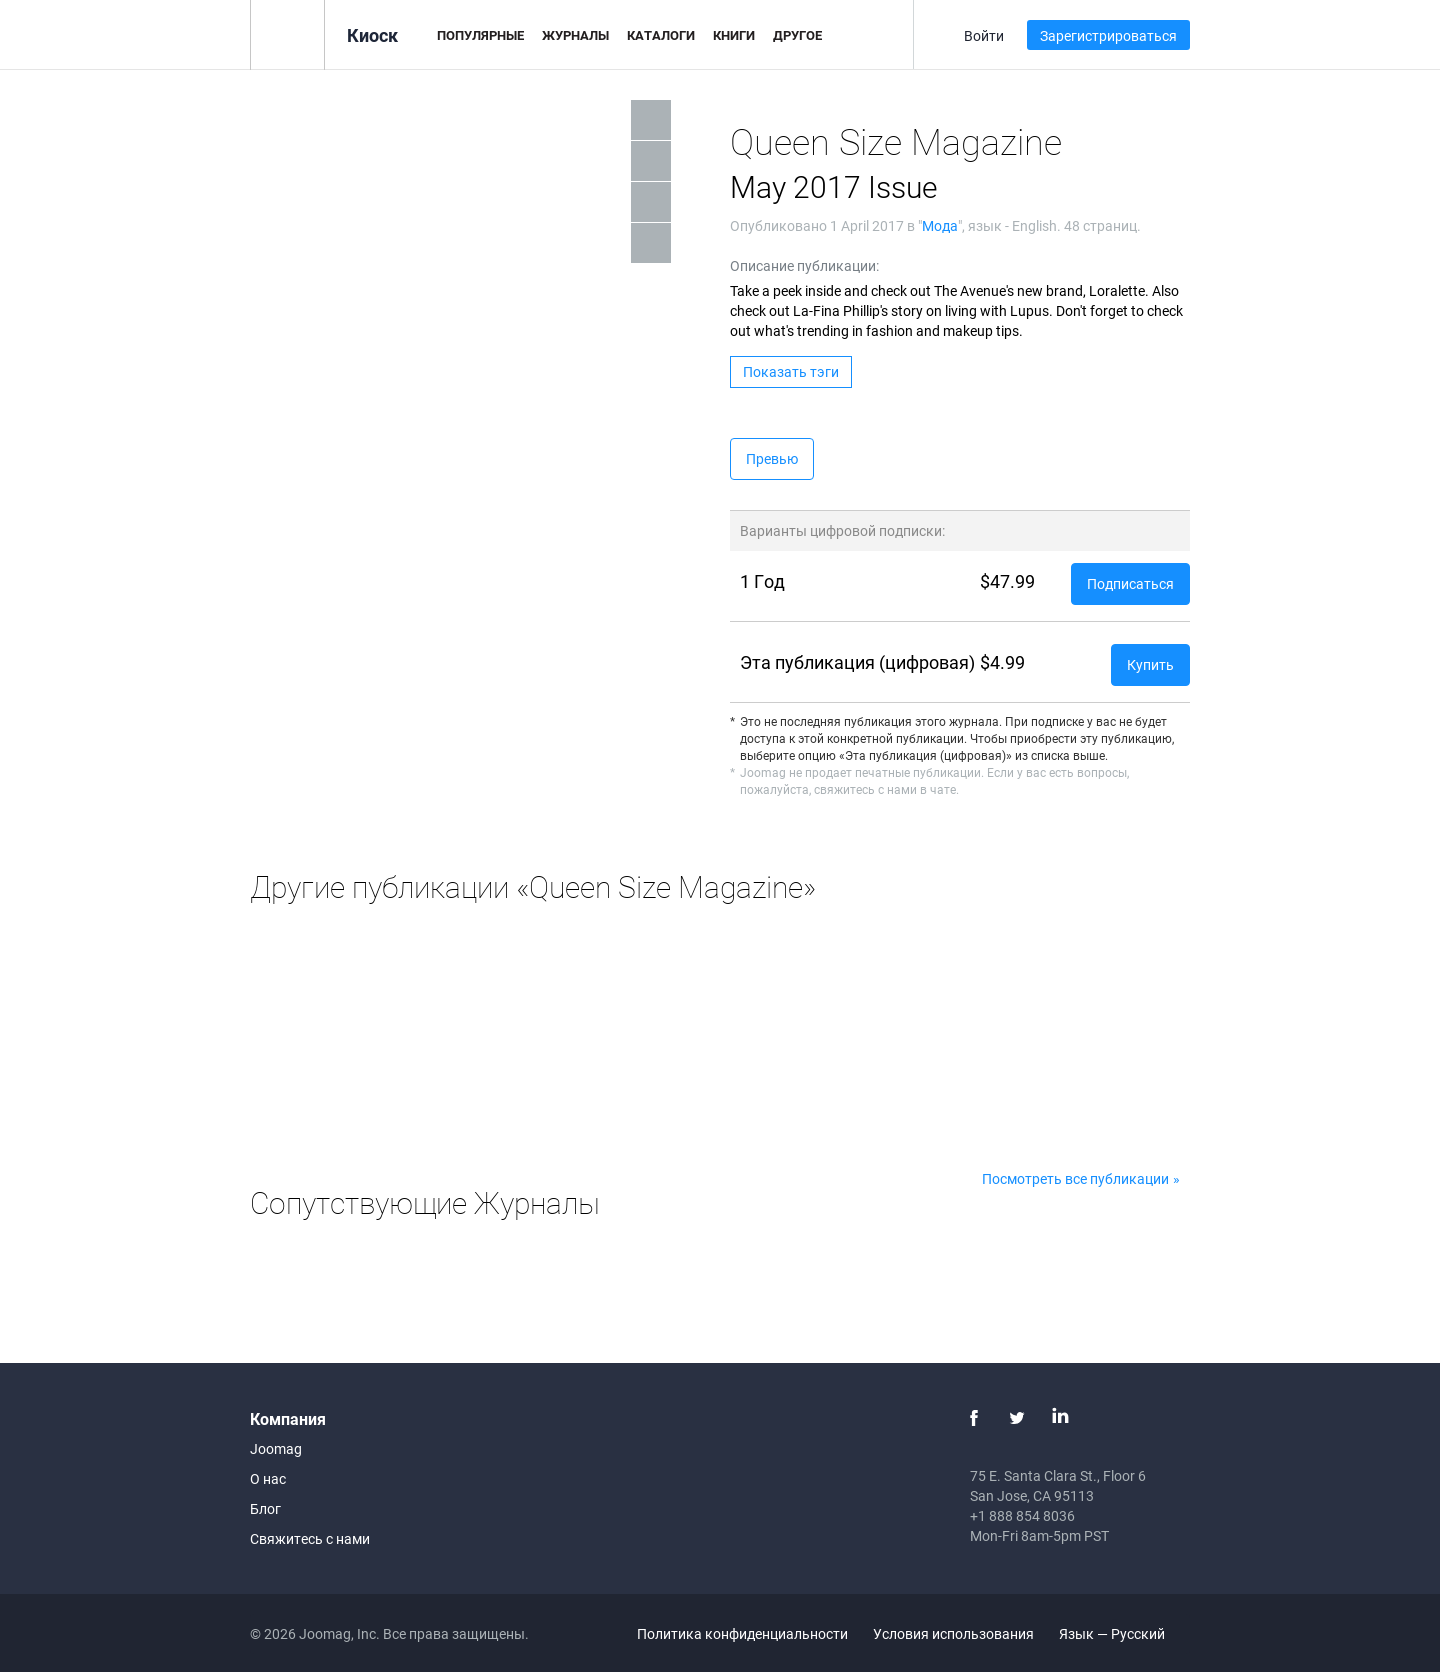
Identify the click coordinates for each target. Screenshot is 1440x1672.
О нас (268, 1478)
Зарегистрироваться (1108, 35)
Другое (797, 35)
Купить (1150, 664)
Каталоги (661, 35)
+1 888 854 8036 (1022, 1515)
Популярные (480, 35)
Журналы (575, 35)
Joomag (276, 1448)
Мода (940, 225)
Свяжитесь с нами (310, 1538)
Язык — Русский (1123, 1633)
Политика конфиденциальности (742, 1633)
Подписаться (1130, 583)
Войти (984, 35)
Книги (734, 35)
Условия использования (953, 1633)
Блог (265, 1508)
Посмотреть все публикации (1075, 1178)
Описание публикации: (804, 265)
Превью (772, 458)
